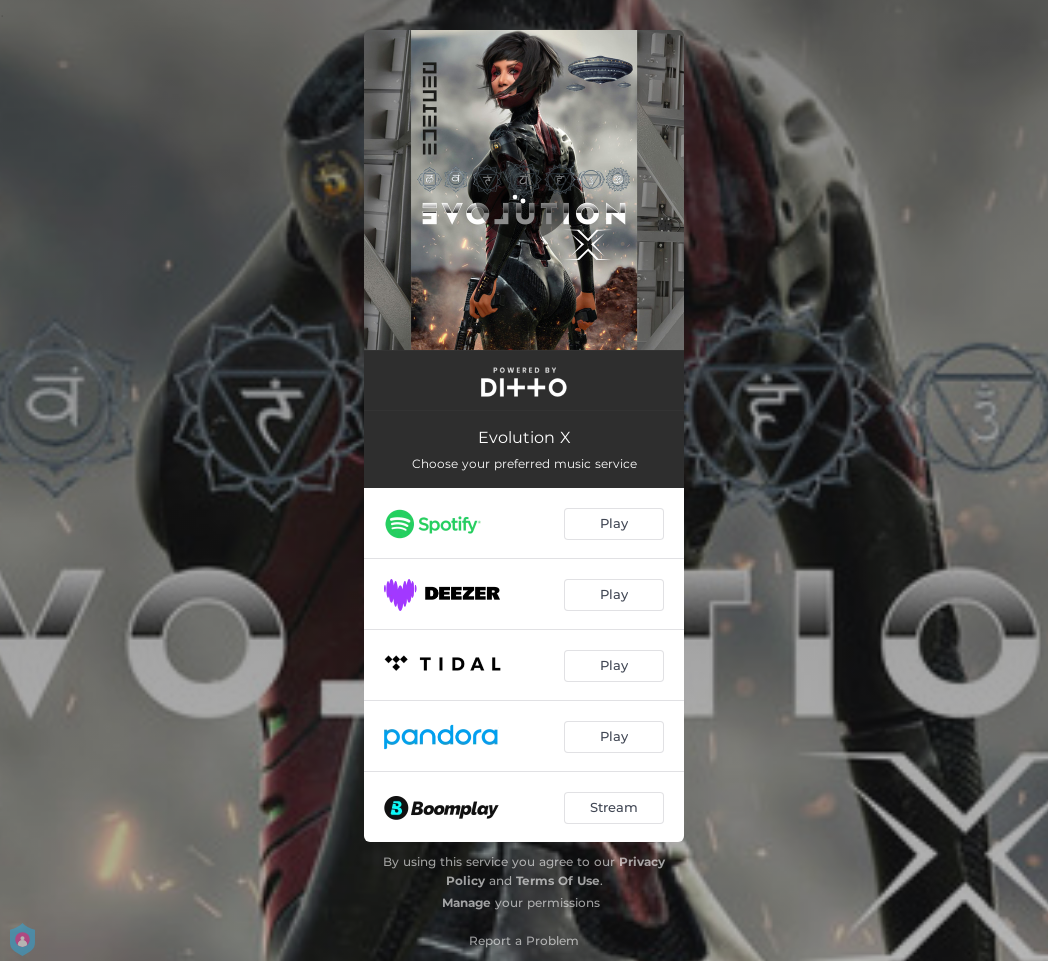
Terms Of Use (558, 880)
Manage (466, 902)
